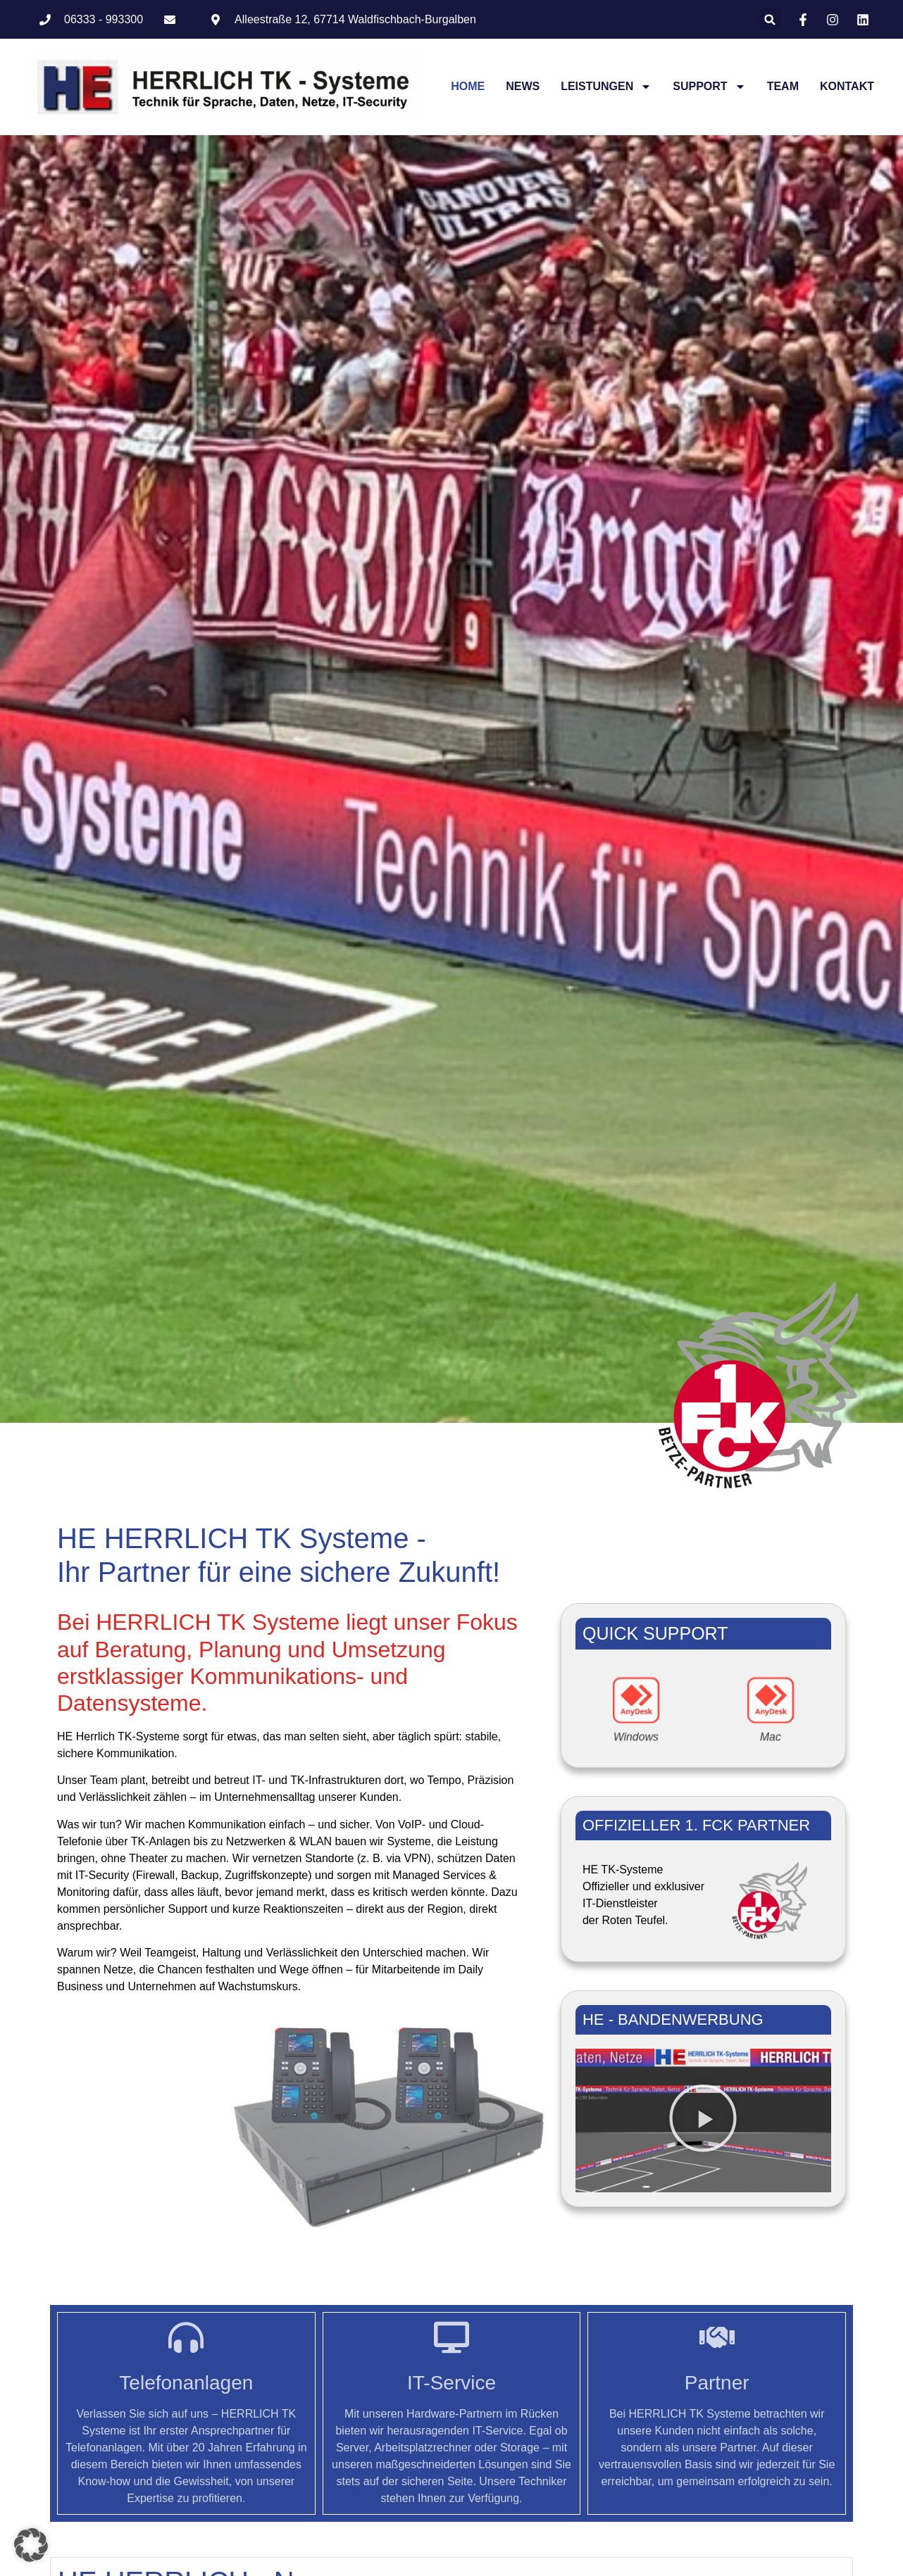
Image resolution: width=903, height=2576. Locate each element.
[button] (770, 19)
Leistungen (606, 86)
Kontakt (847, 86)
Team (783, 86)
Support (709, 86)
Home (468, 86)
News (523, 86)
